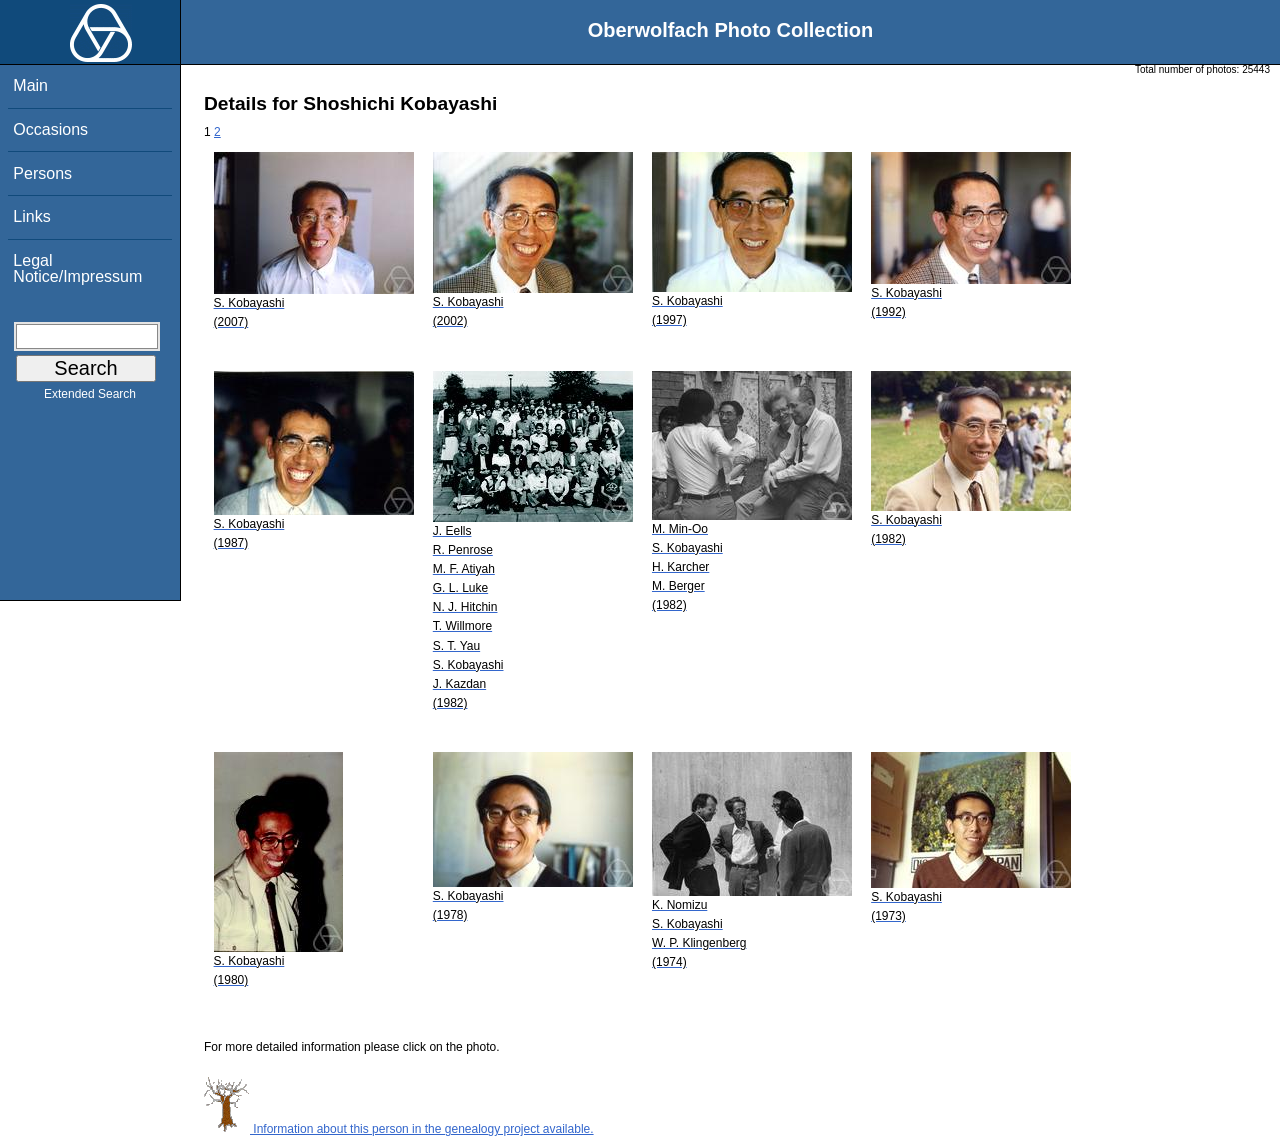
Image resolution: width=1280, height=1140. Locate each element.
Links (31, 216)
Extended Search (90, 398)
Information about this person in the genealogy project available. (399, 1129)
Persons (42, 173)
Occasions (50, 129)
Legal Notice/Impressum (77, 268)
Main (30, 85)
